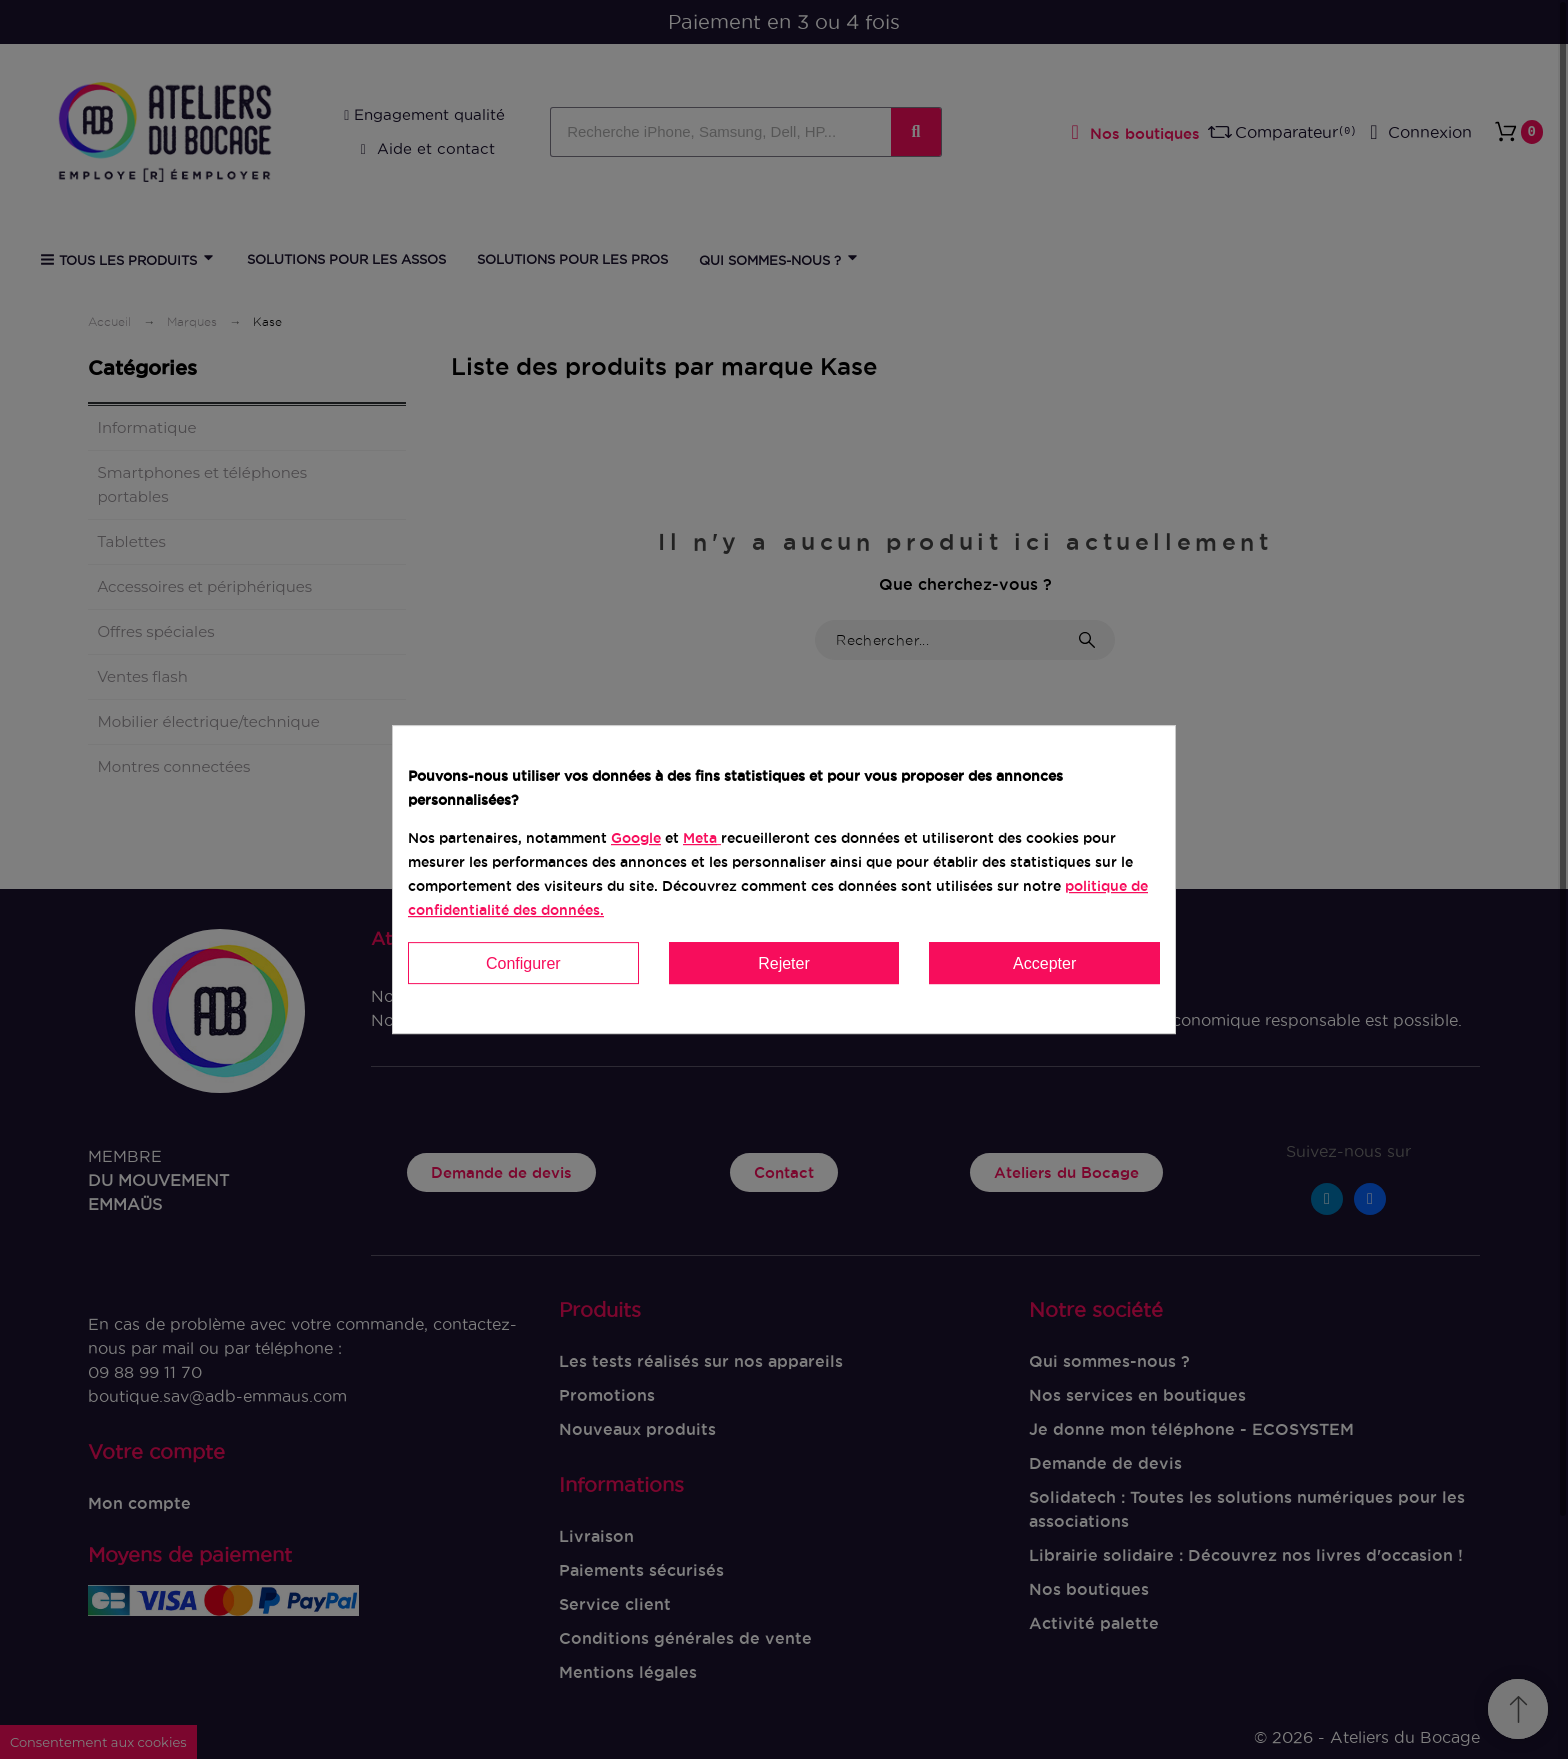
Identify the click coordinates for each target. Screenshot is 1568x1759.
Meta (700, 838)
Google (636, 838)
